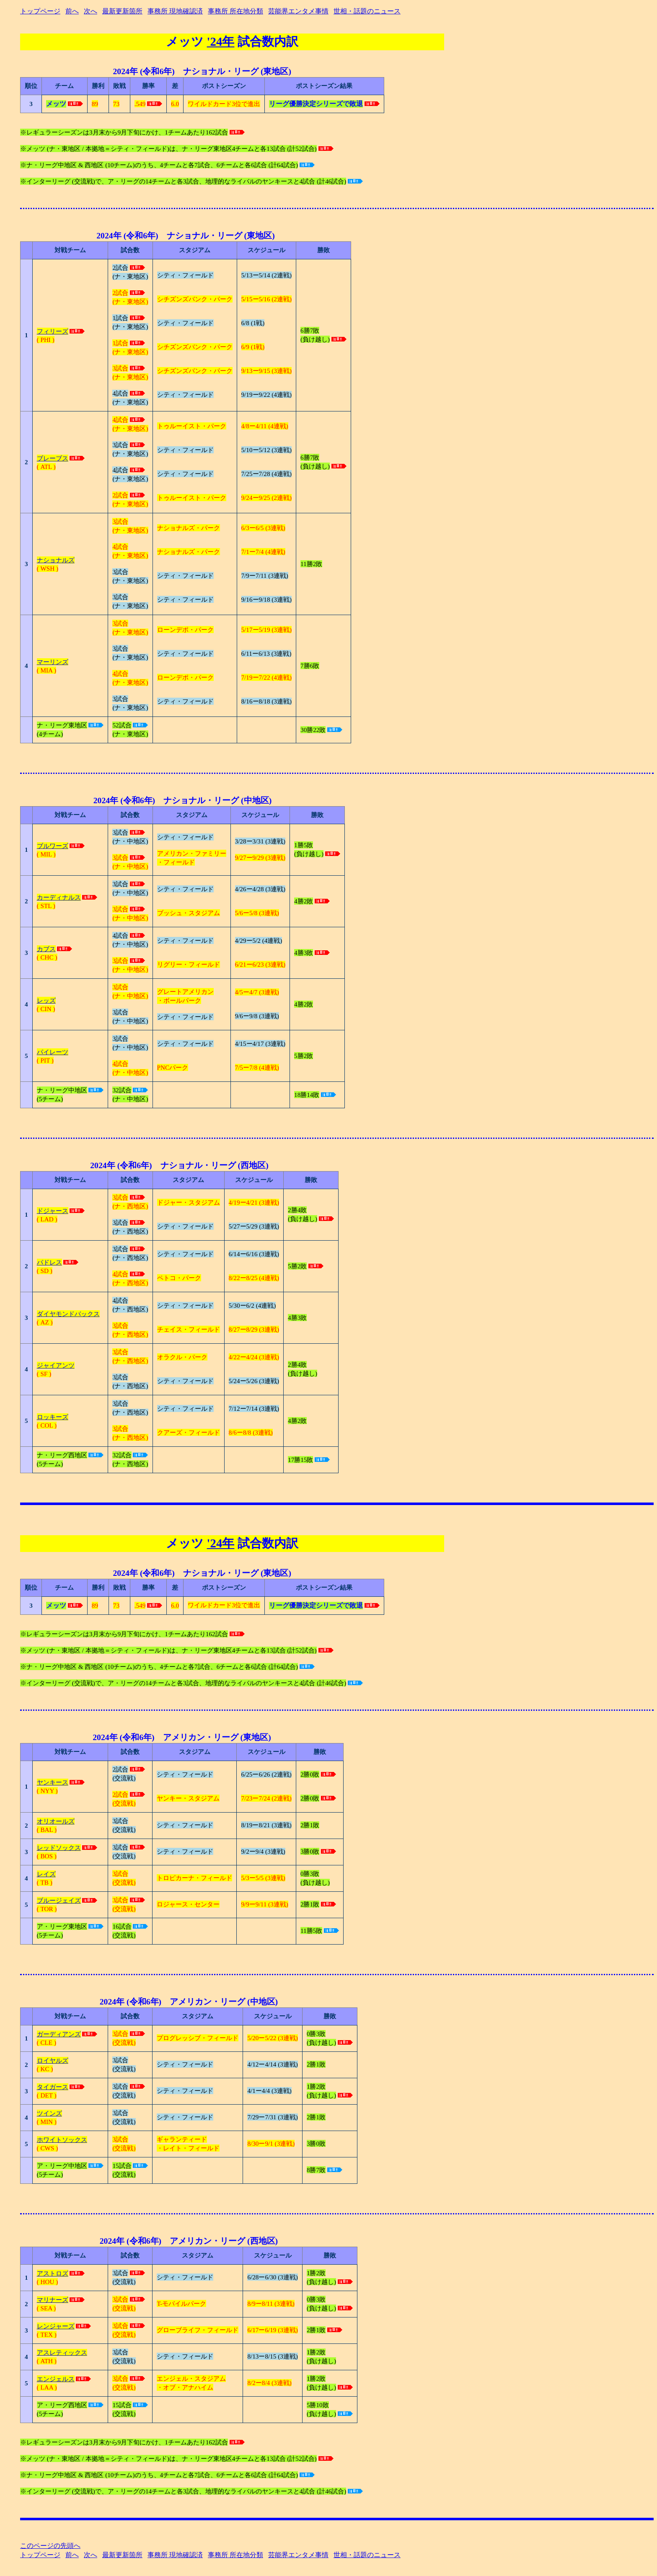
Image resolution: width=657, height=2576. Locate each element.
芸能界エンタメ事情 (298, 11)
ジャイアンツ (56, 1365)
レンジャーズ (56, 2326)
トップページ (40, 11)
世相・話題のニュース (367, 11)
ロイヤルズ (52, 2060)
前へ (72, 11)
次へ (90, 11)
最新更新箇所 (122, 11)
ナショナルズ (56, 560)
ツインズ (49, 2113)
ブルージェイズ (59, 1900)
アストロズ (52, 2273)
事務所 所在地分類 (235, 11)
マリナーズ (52, 2299)
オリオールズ (56, 1821)
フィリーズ (52, 331)
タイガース (52, 2086)
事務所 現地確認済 (175, 11)
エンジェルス (56, 2378)
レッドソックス (59, 1847)
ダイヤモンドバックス (68, 1313)
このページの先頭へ (50, 2545)
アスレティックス (62, 2352)
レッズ (46, 1000)
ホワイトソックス (62, 2139)
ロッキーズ (52, 1416)
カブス (46, 948)
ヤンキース (52, 1782)
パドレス (49, 1262)
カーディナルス (59, 897)
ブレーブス (52, 458)
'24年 (221, 41)
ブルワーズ (52, 845)
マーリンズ (52, 661)
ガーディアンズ (59, 2034)
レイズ (46, 1874)
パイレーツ (52, 1051)
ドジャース (52, 1210)
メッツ (186, 41)
